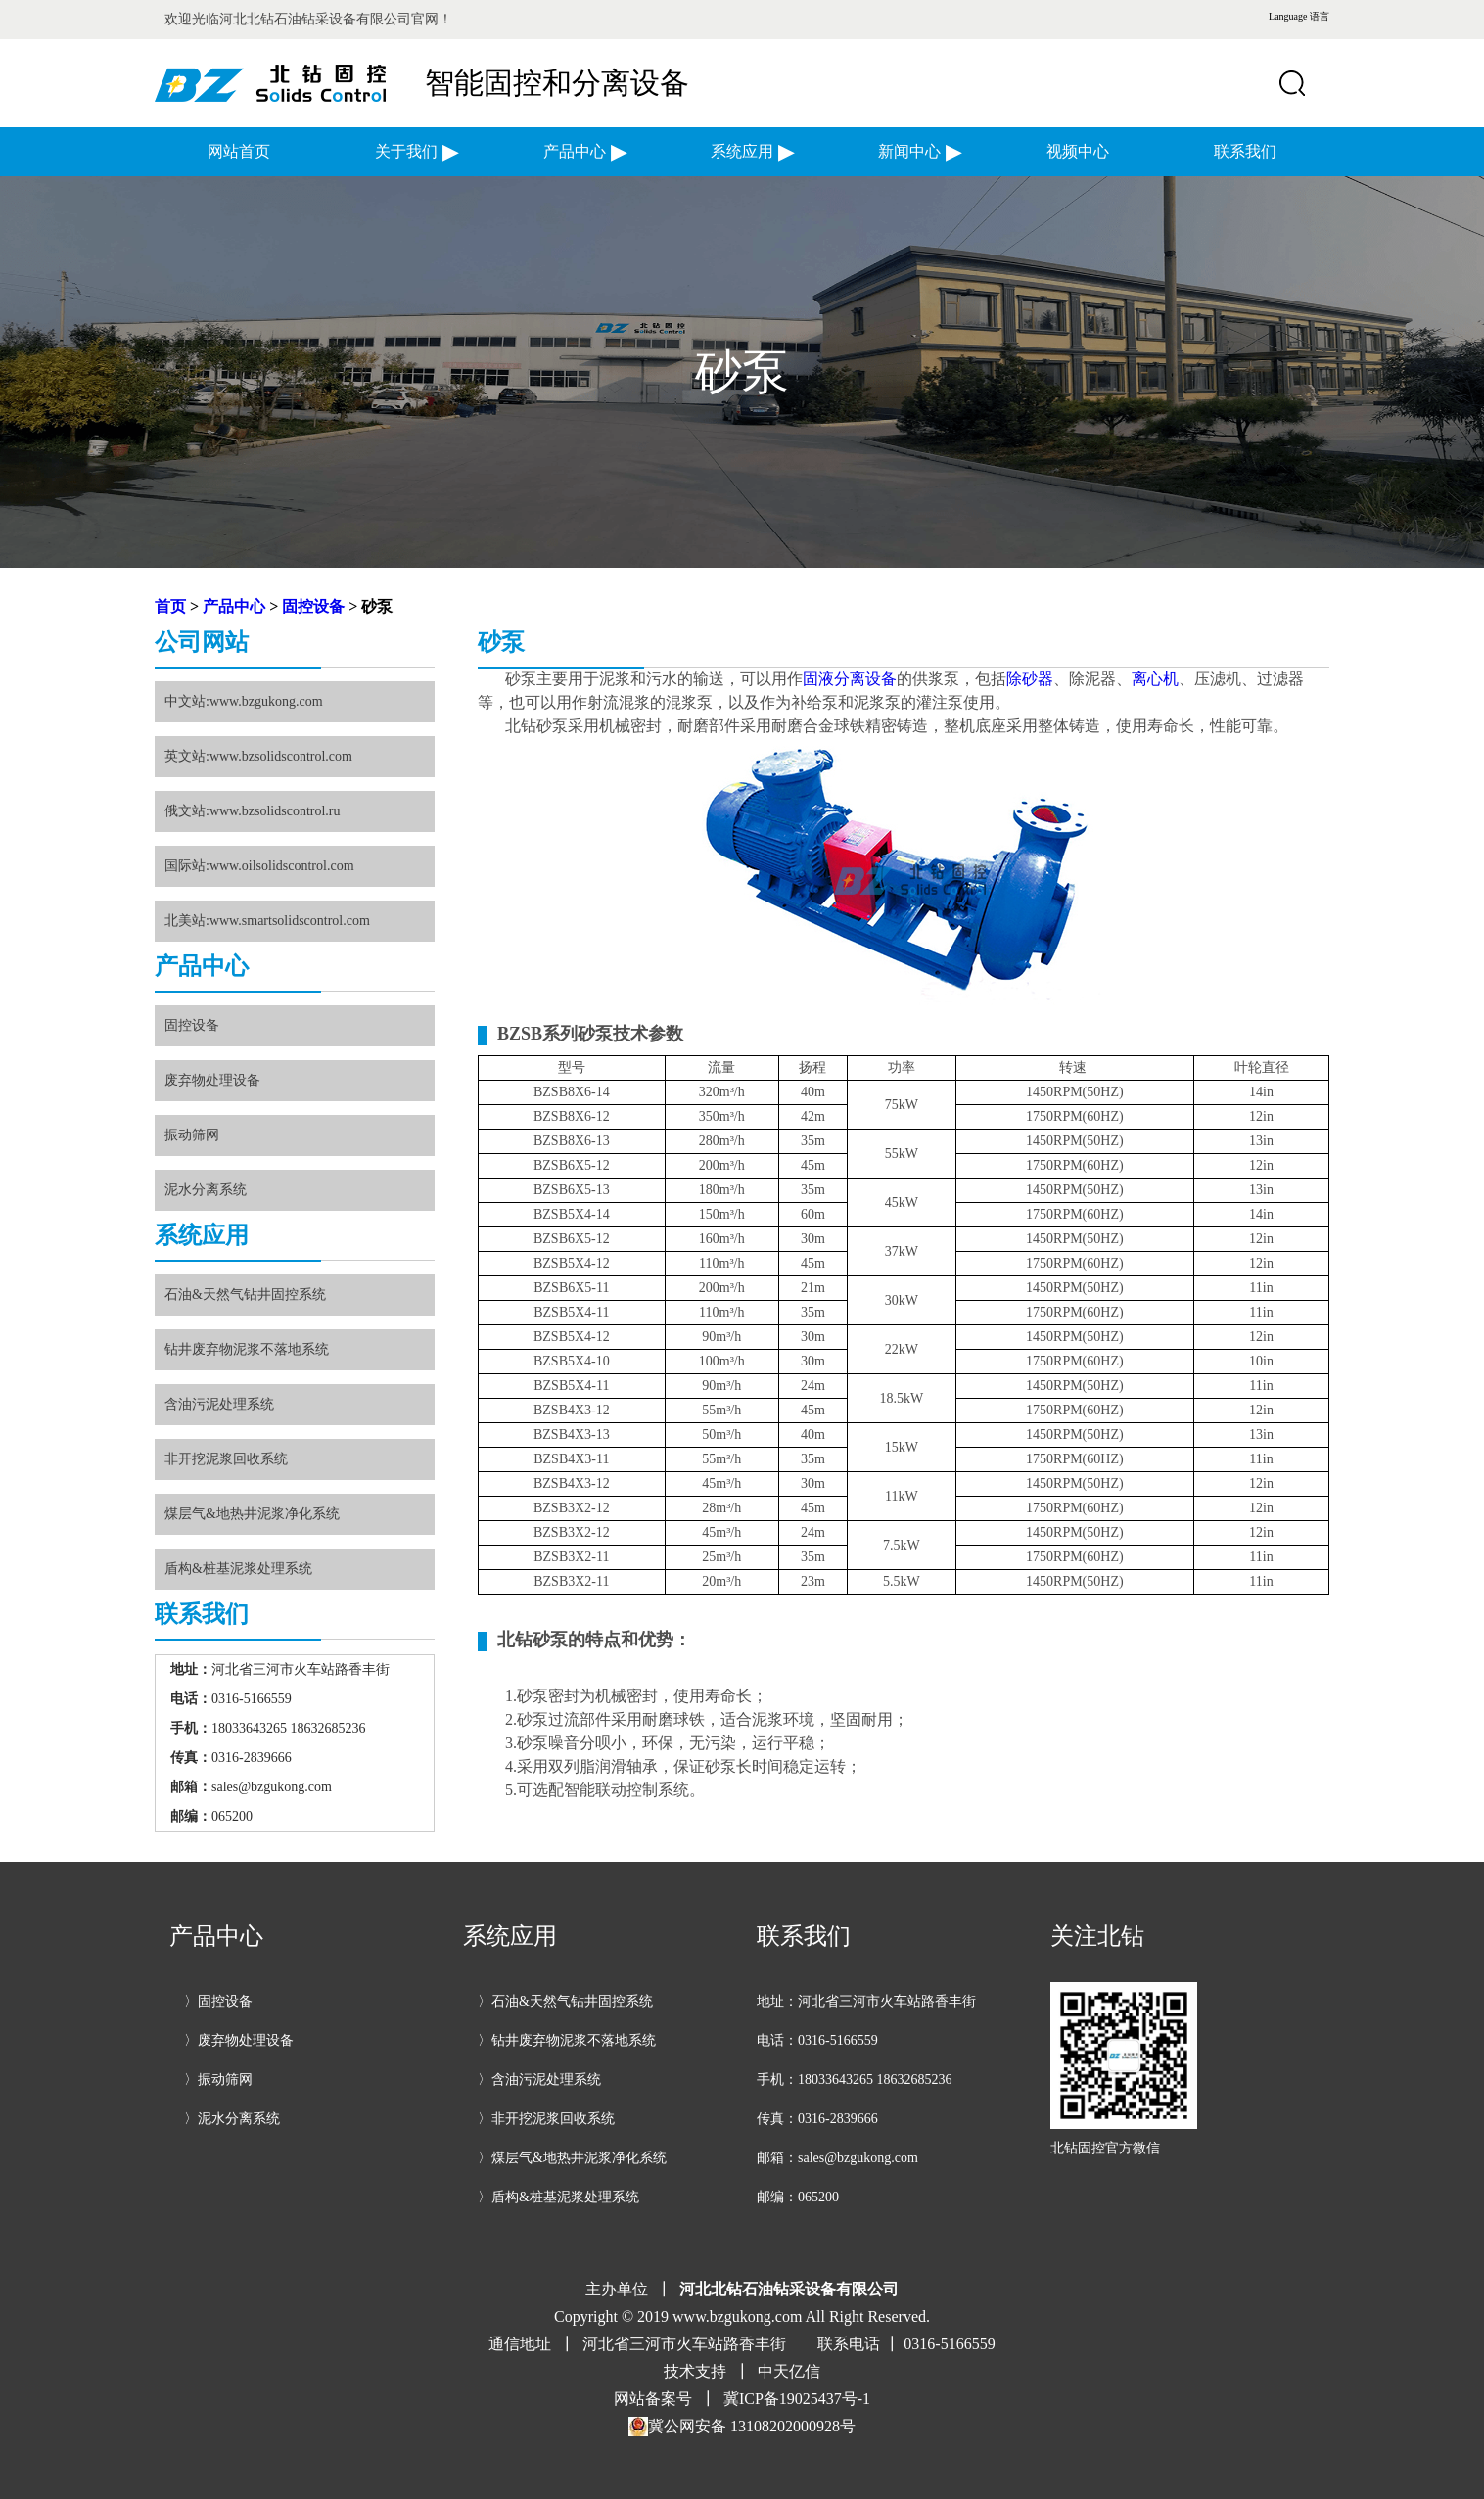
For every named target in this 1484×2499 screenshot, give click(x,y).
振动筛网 (191, 1135)
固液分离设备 (850, 679)
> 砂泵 (369, 606)
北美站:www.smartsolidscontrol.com (267, 920)
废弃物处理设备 (212, 1080)
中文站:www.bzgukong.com (243, 701)
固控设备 (313, 606)
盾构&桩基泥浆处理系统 (238, 1568)
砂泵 (501, 642)
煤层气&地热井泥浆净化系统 (252, 1513)
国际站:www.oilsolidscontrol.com (259, 865)
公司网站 (202, 642)
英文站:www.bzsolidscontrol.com (258, 756)
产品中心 (574, 151)
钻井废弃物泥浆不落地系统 (246, 1349)
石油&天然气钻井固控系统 (245, 1294)
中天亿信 (789, 2371)
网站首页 (239, 151)
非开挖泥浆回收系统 (226, 1459)
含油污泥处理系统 (219, 1404)
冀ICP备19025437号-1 (796, 2398)
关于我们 (406, 151)
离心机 (1155, 679)
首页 (170, 606)
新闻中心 (909, 151)
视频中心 (1077, 151)
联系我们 (1245, 151)
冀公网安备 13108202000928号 (742, 2426)
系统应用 (742, 151)
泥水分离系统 (205, 1189)
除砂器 (1029, 679)
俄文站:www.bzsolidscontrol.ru (252, 811)
